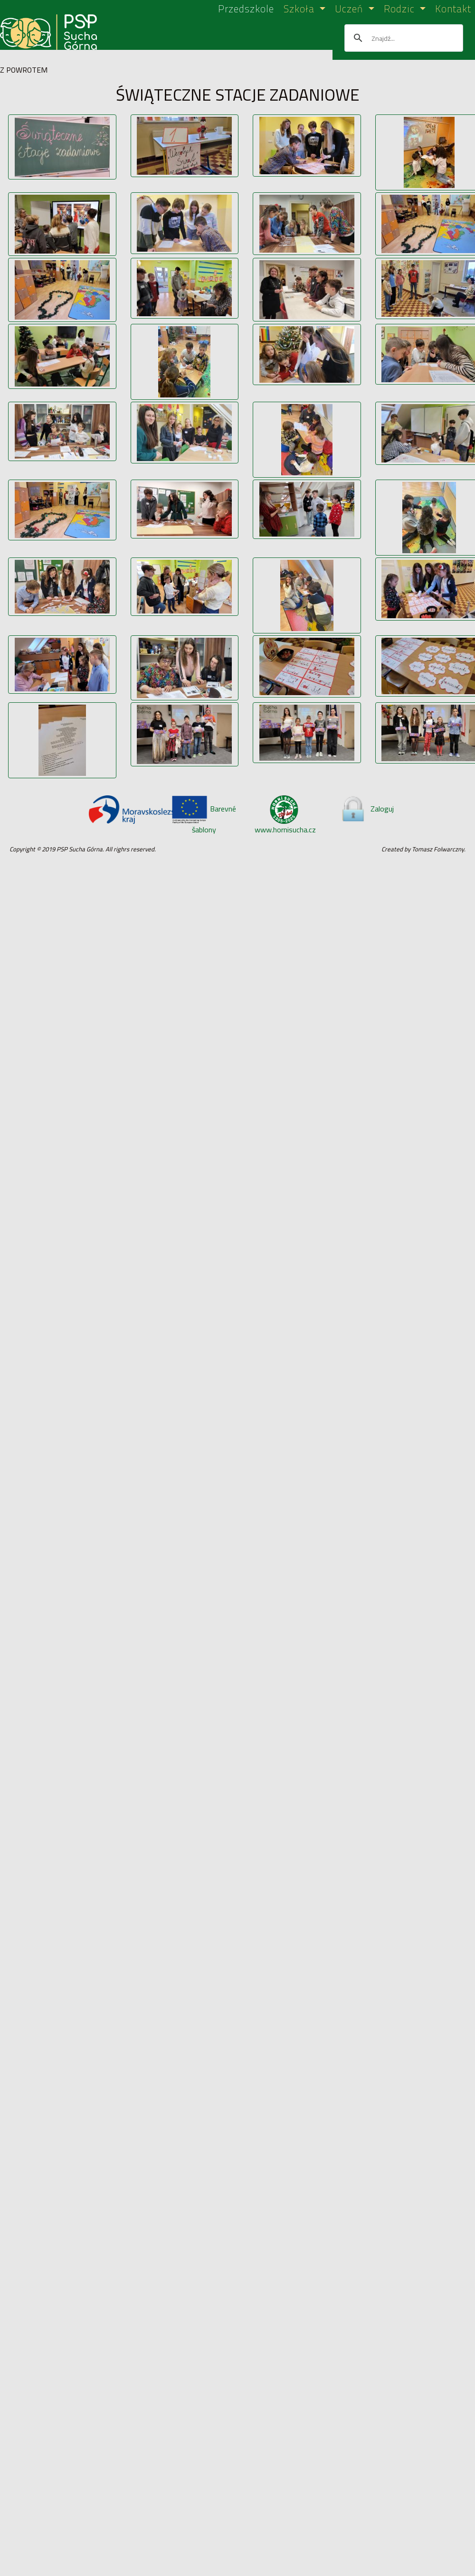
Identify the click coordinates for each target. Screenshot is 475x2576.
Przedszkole (246, 9)
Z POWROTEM (24, 70)
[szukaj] (402, 38)
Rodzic (401, 9)
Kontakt (453, 9)
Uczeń (350, 9)
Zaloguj (367, 809)
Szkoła (300, 9)
